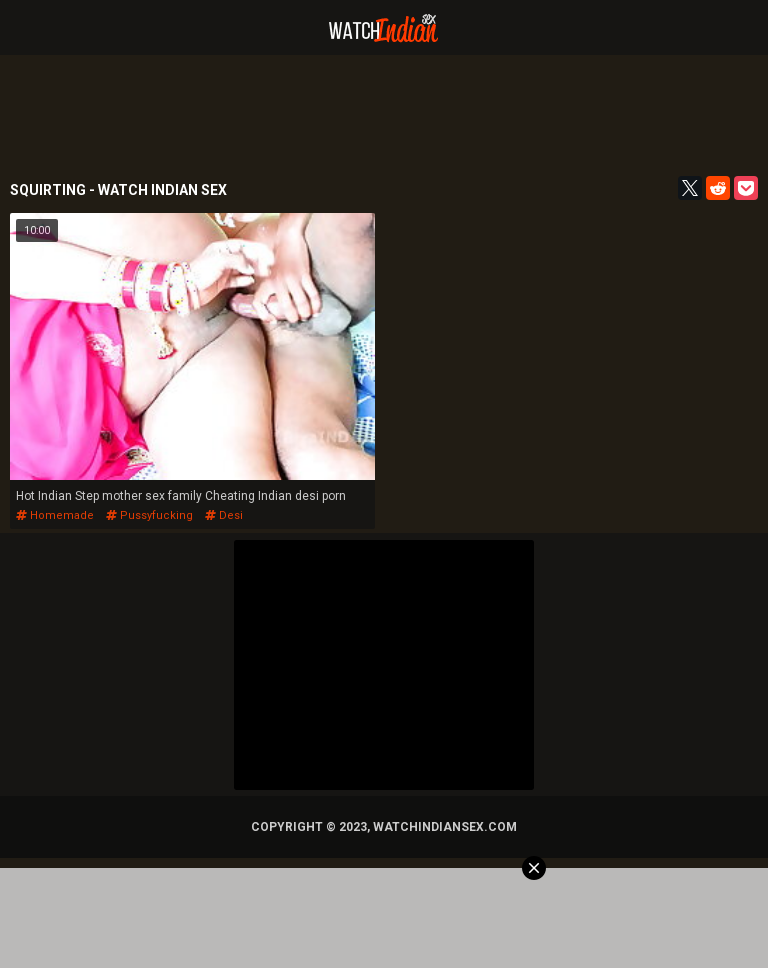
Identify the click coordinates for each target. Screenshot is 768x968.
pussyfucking (149, 515)
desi (224, 515)
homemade (55, 515)
